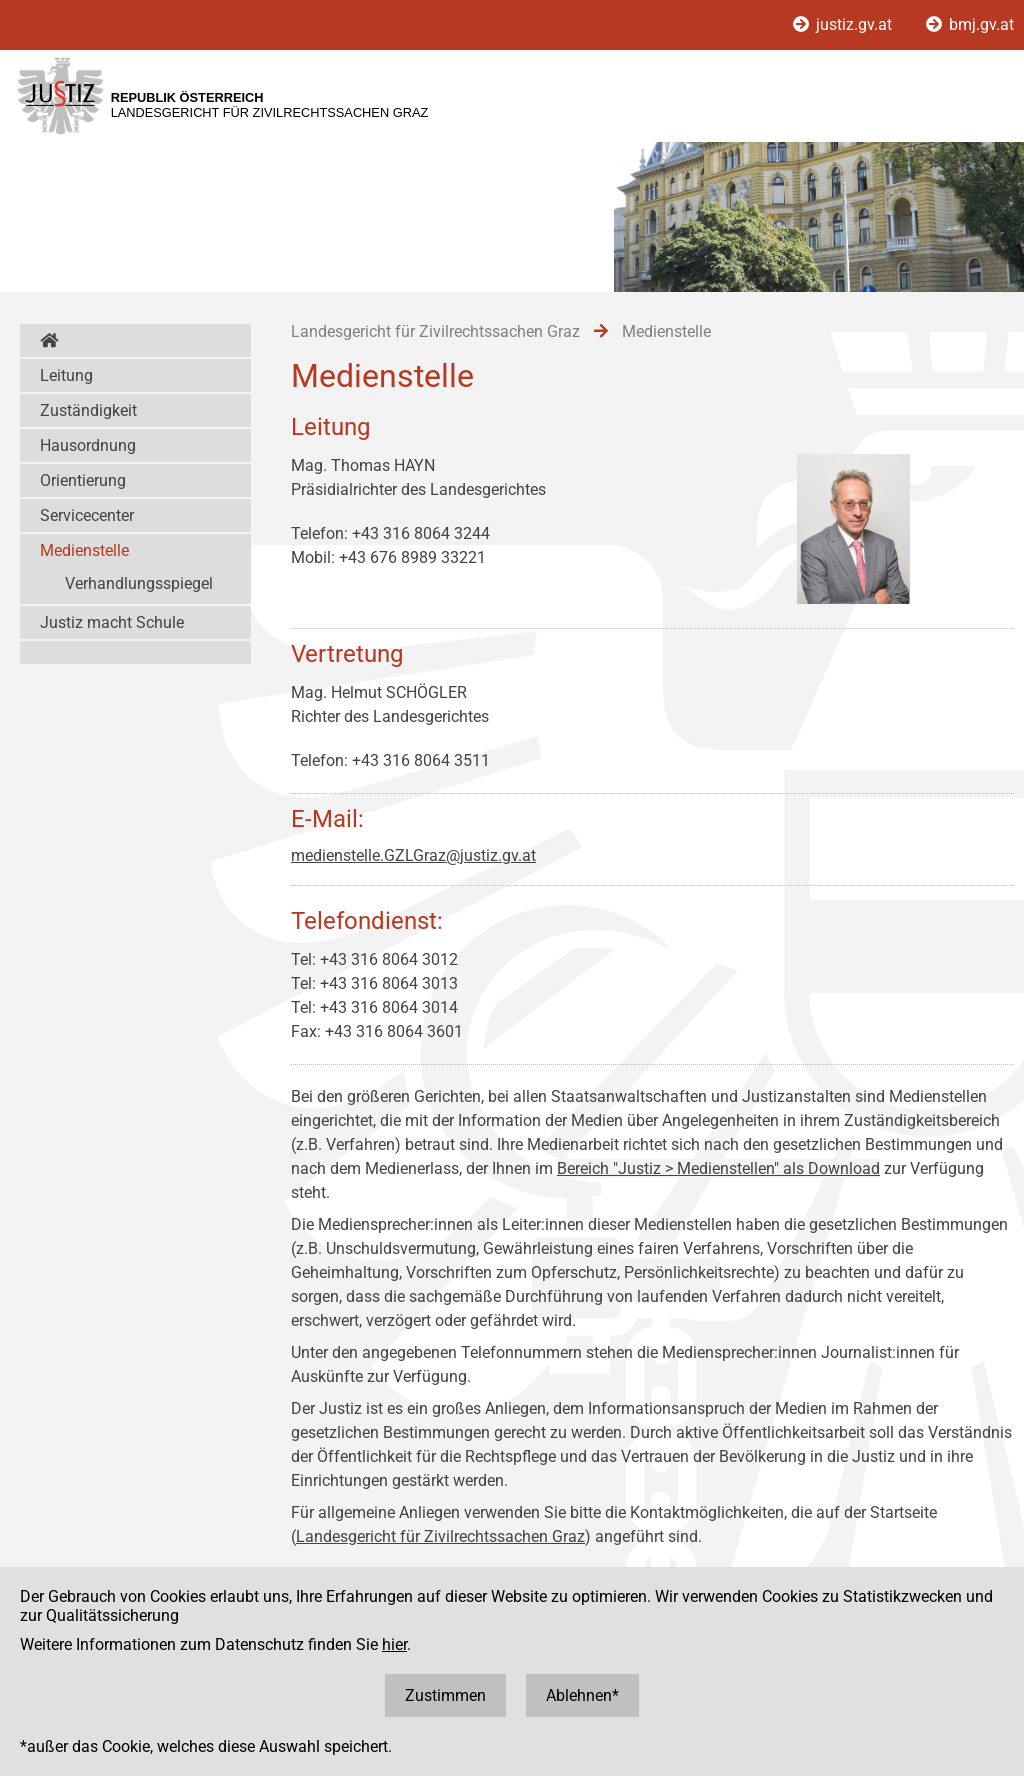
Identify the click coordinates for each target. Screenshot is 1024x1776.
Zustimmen (445, 1695)
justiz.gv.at (844, 24)
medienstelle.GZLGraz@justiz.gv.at (413, 855)
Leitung (66, 375)
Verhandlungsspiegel (139, 583)
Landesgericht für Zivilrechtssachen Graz (440, 1536)
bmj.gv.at (970, 24)
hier (394, 1644)
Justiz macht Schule (112, 622)
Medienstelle (84, 550)
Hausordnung (88, 445)
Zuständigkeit (88, 410)
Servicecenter (87, 515)
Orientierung (83, 480)
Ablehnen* (582, 1695)
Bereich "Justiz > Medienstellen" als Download (718, 1168)
